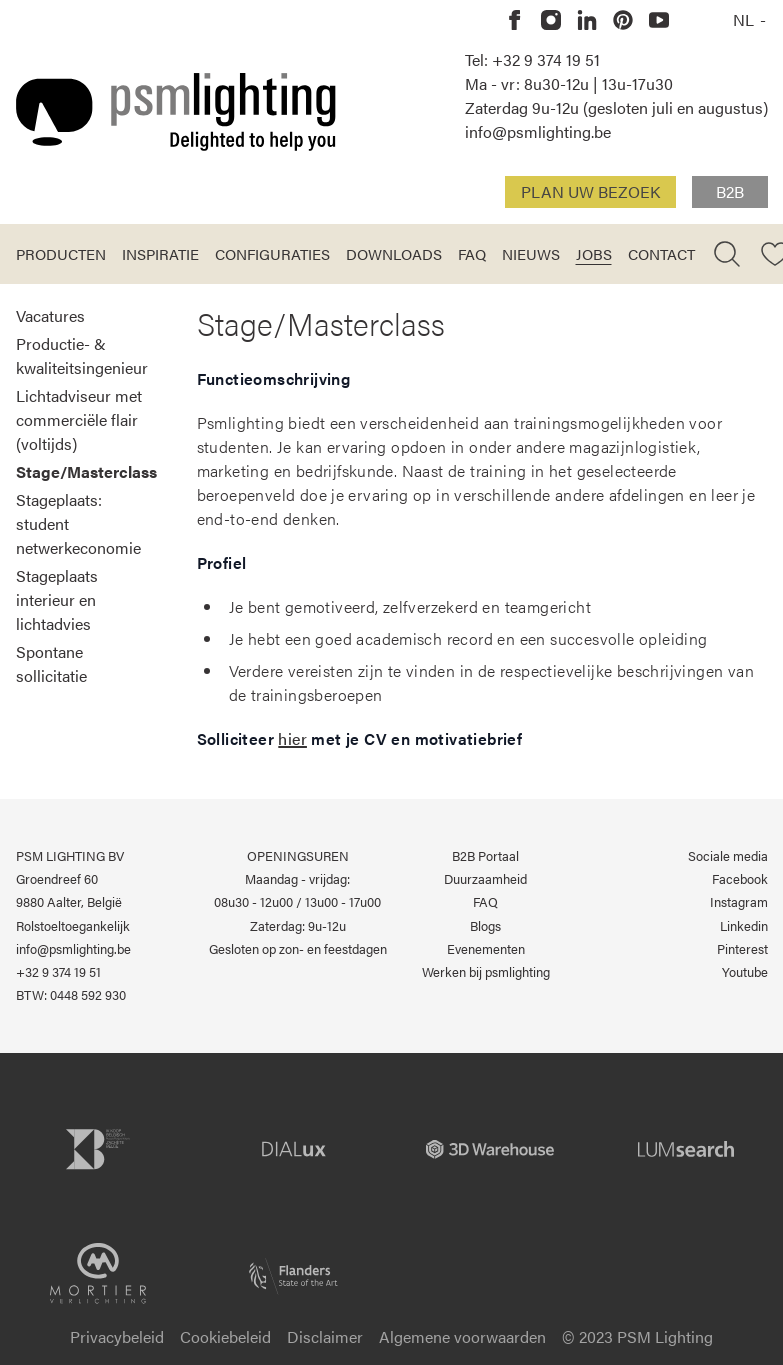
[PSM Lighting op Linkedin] (587, 20)
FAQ (472, 253)
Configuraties (272, 253)
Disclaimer (325, 1336)
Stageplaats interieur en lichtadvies (57, 599)
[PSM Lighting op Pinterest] (623, 20)
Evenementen (486, 949)
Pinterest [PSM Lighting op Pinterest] (742, 949)
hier (292, 738)
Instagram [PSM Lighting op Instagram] (739, 902)
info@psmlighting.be (538, 131)
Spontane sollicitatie (51, 663)
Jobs (594, 253)
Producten (61, 253)
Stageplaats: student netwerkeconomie (78, 523)
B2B (730, 191)
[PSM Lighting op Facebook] (515, 20)
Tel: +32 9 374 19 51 (532, 59)
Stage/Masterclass (86, 471)
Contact (661, 253)
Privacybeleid (117, 1336)
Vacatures (50, 315)
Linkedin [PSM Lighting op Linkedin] (744, 926)
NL (745, 19)
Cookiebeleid (225, 1336)
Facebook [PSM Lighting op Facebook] (740, 879)
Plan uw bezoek (590, 191)
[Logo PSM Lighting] (176, 112)
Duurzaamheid (485, 879)
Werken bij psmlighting (486, 972)
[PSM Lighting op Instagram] (551, 20)
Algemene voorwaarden (462, 1336)
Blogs (485, 926)
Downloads (394, 253)
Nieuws (531, 253)
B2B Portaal (485, 856)
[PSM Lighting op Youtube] (659, 20)
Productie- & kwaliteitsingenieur (82, 355)
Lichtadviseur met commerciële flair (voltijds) (79, 419)
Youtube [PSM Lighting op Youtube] (745, 972)
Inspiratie (160, 253)
